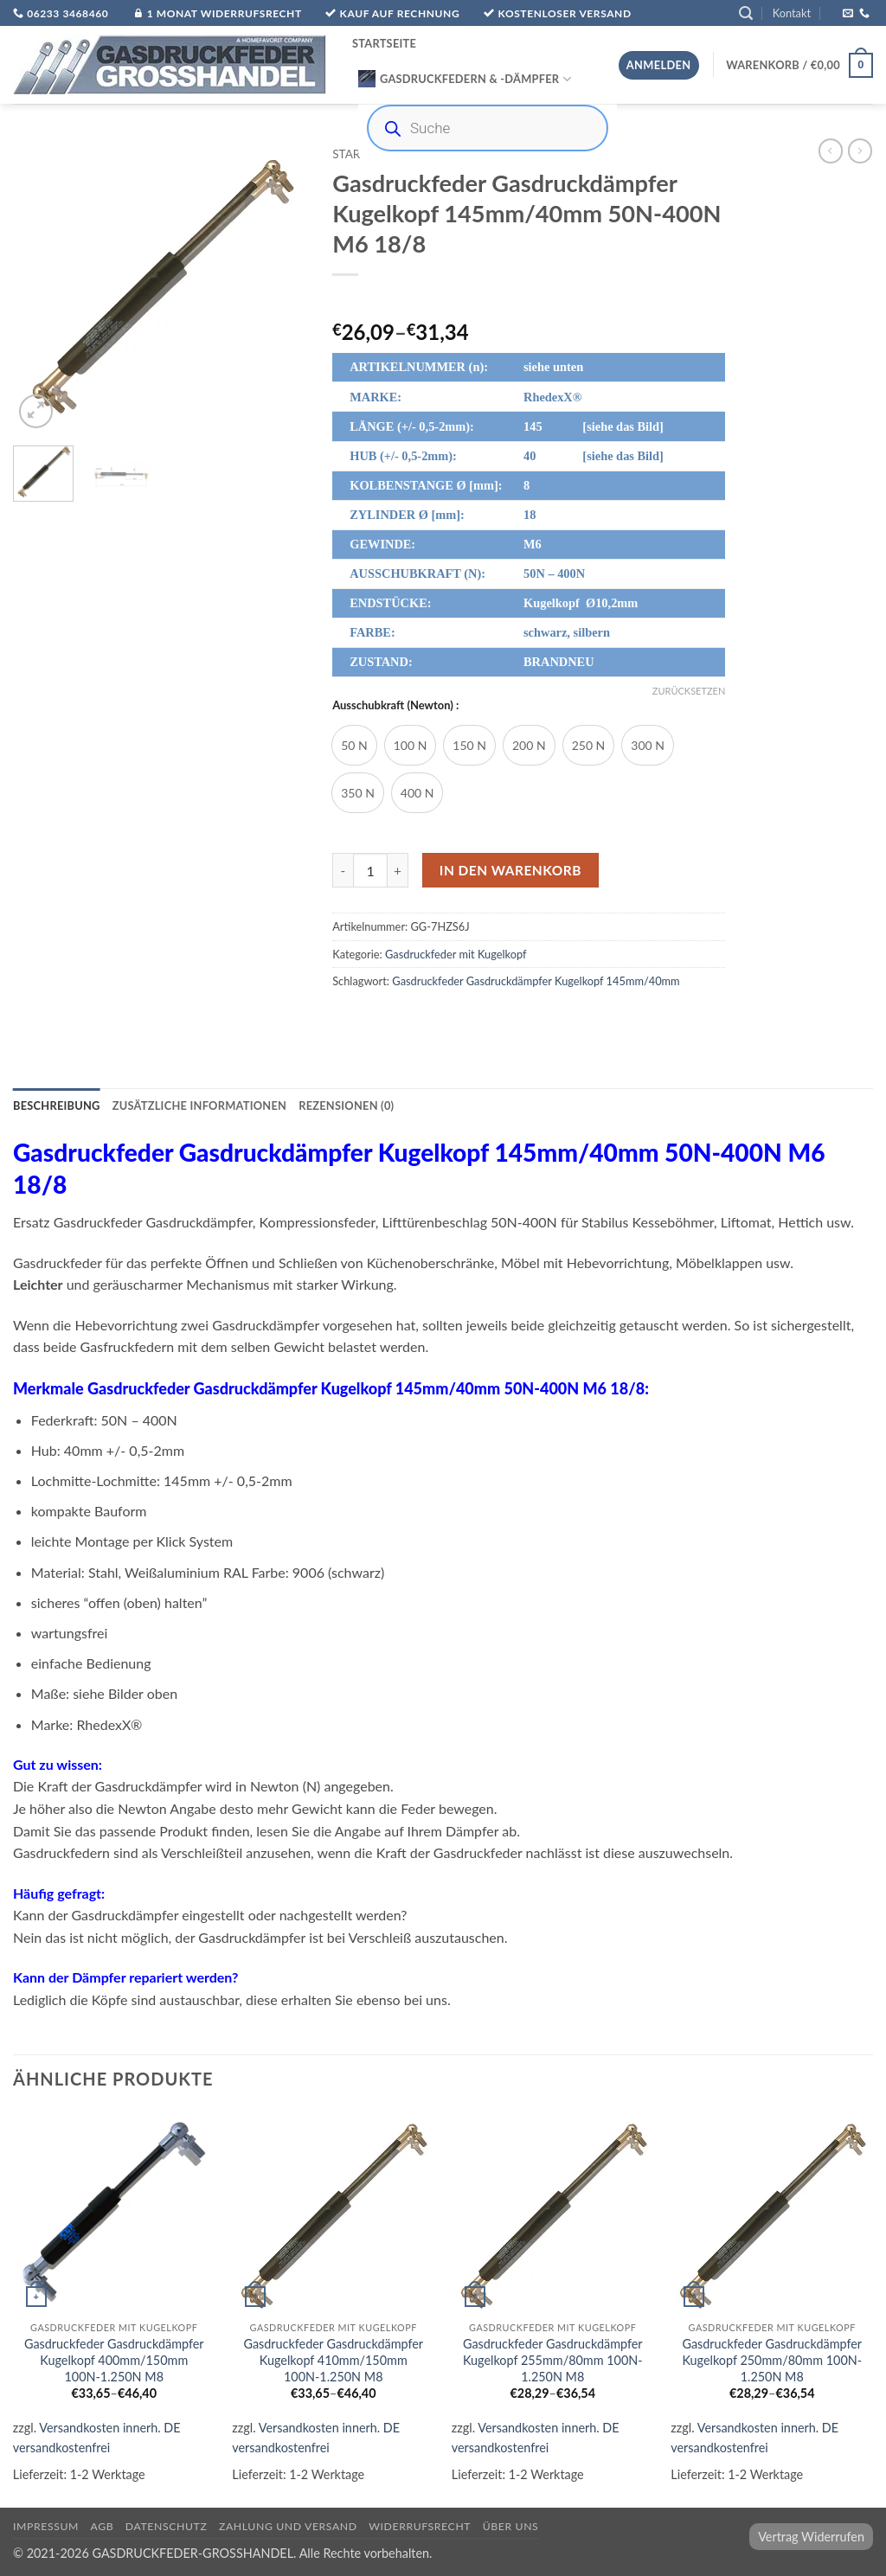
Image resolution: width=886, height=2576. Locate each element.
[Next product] (831, 150)
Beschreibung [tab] (56, 1105)
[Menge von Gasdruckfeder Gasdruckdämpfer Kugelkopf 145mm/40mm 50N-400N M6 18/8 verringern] (342, 870)
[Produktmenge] (370, 870)
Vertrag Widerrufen (811, 2536)
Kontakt (792, 13)
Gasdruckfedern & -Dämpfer (464, 78)
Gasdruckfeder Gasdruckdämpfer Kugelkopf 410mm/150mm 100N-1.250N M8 (333, 2359)
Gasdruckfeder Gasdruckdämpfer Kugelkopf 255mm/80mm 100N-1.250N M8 (553, 2359)
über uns (511, 2526)
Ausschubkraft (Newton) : (395, 706)
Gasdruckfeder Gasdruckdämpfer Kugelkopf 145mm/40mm (535, 981)
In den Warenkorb (510, 870)
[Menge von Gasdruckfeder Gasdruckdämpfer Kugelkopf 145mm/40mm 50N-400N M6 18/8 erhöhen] (398, 870)
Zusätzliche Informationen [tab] (199, 1105)
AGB (102, 2526)
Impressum (46, 2526)
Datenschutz (166, 2526)
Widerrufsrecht (420, 2526)
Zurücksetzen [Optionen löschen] (688, 690)
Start (349, 154)
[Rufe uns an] (864, 14)
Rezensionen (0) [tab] (346, 1105)
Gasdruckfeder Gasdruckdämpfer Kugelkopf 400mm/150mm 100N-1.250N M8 (114, 2359)
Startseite (384, 43)
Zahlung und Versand (288, 2526)
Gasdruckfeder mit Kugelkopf (455, 954)
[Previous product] (860, 150)
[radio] (354, 745)
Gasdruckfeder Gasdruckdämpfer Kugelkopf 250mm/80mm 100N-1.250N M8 (772, 2359)
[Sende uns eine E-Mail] (848, 14)
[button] (746, 13)
